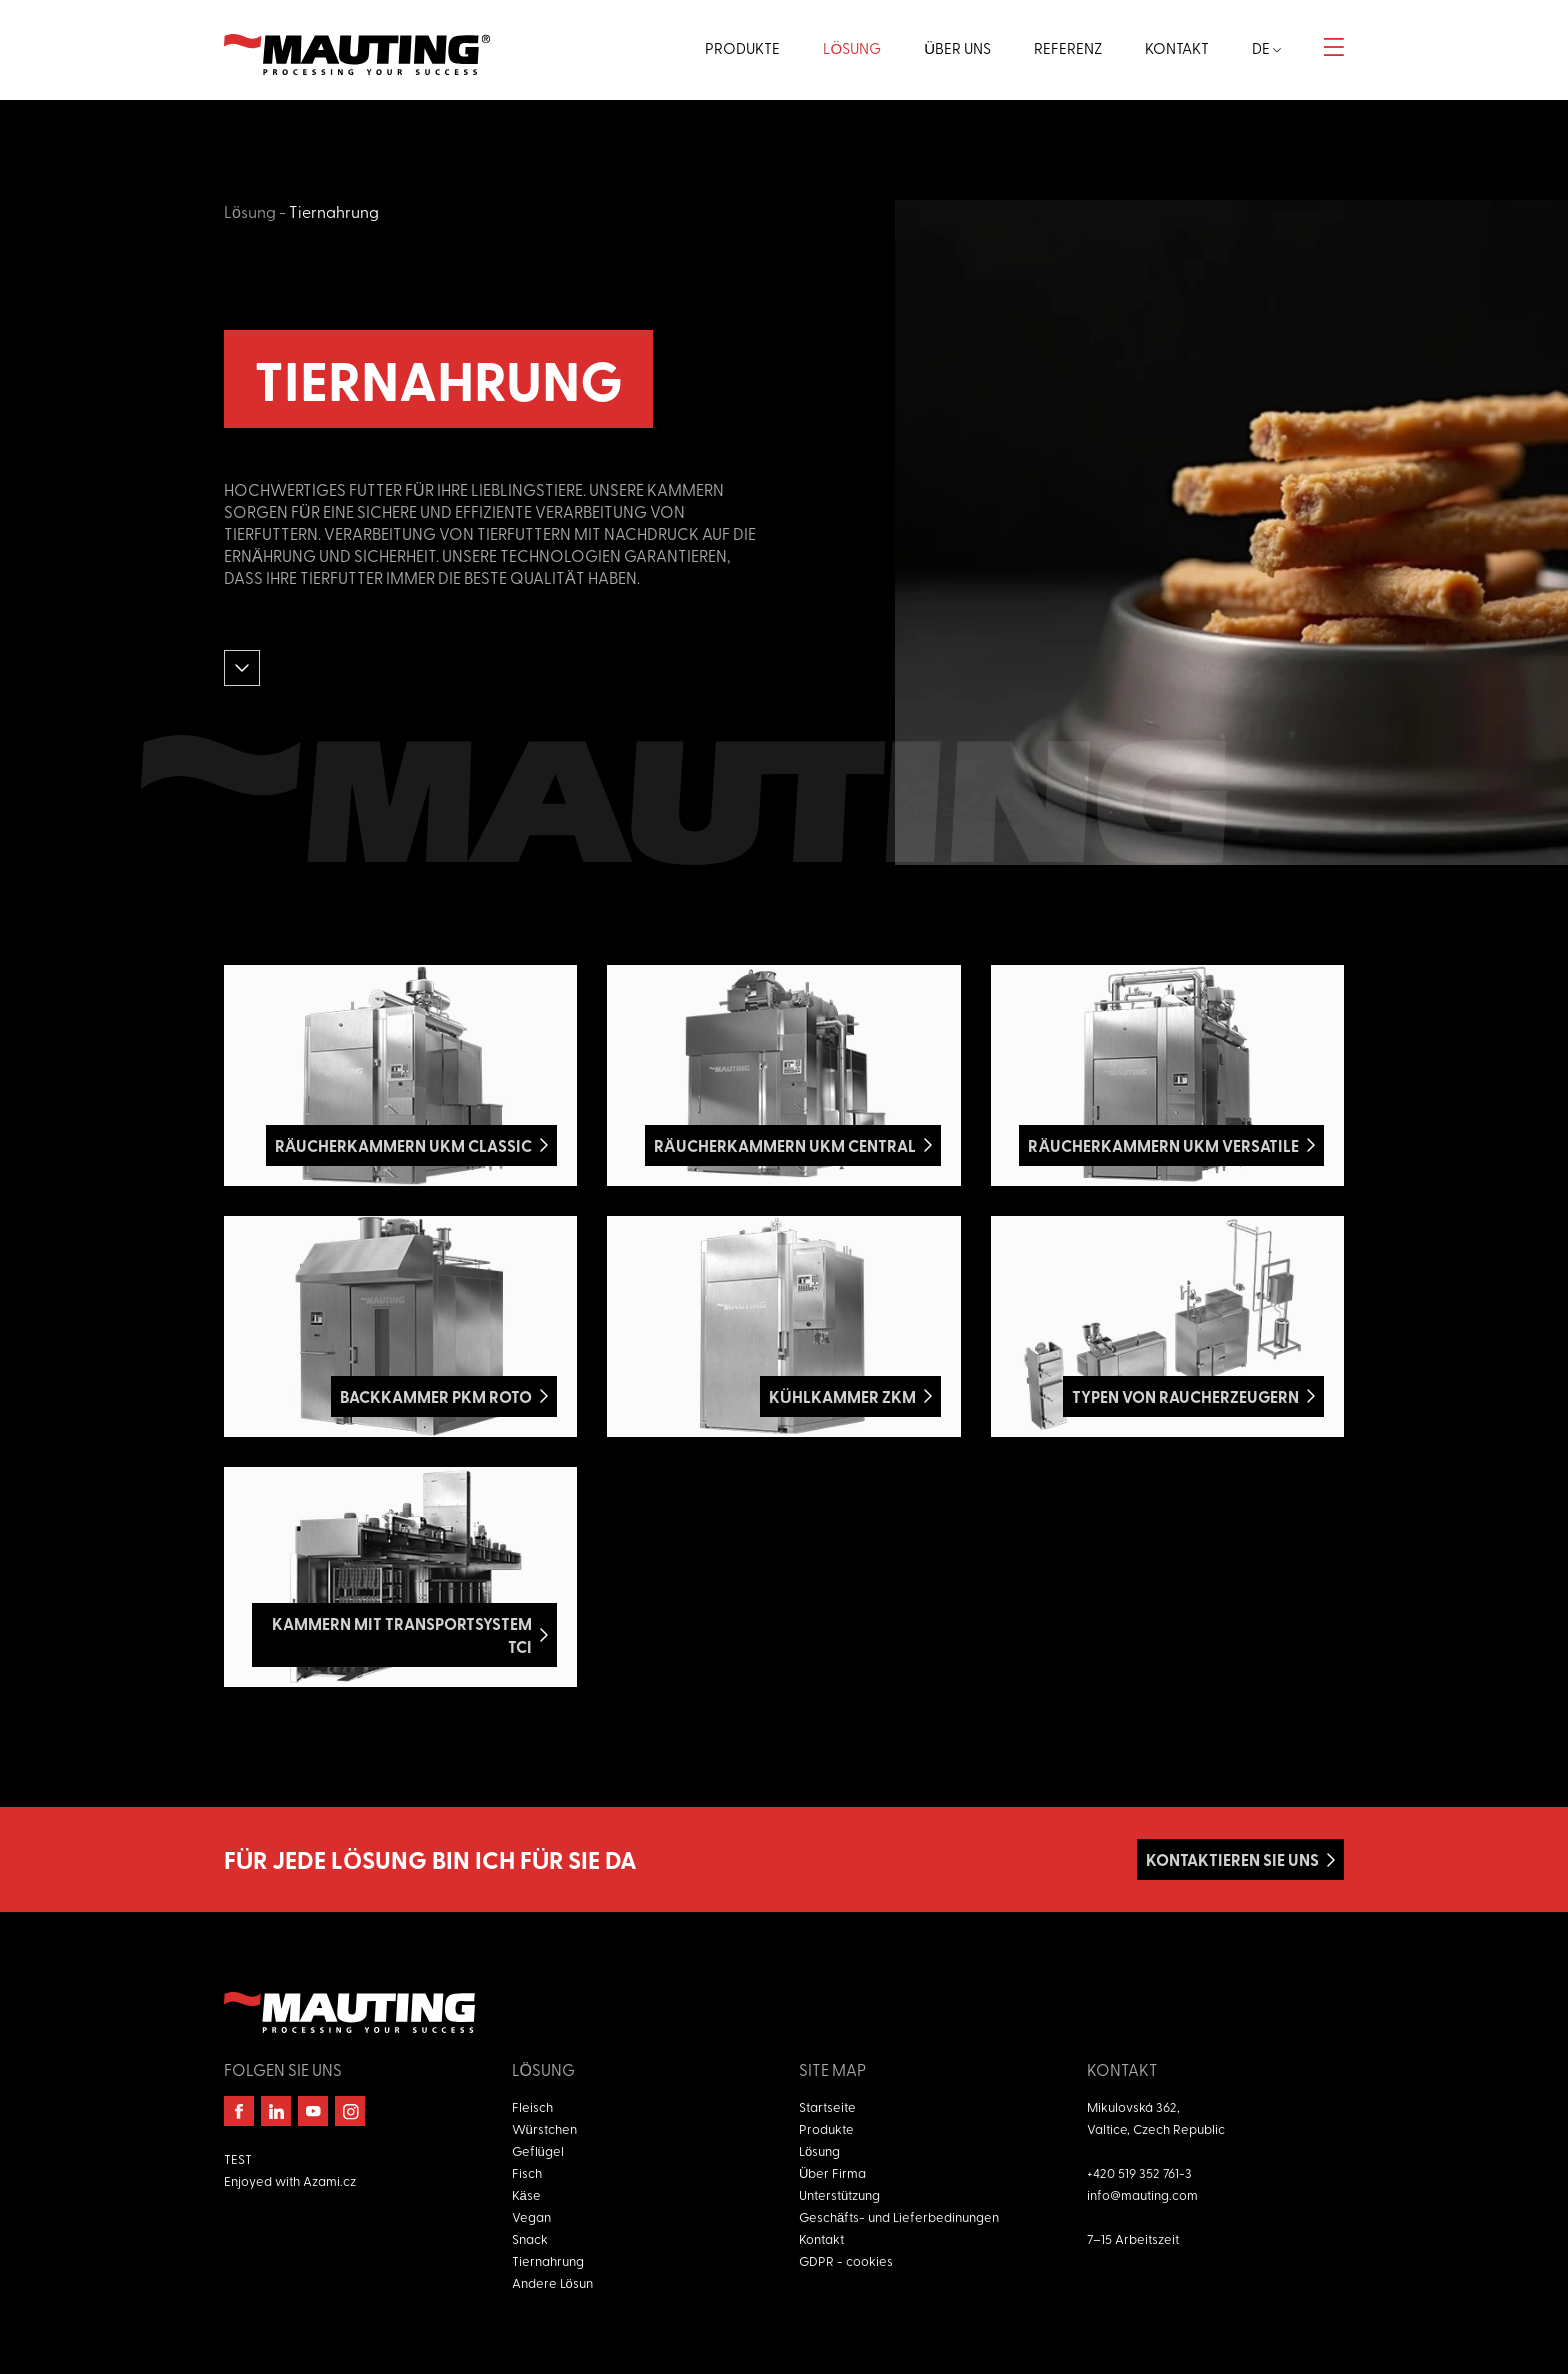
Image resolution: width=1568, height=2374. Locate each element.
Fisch (527, 2172)
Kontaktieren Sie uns (1232, 1859)
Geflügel (538, 2150)
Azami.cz (329, 2180)
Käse (526, 2194)
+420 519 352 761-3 (1139, 2172)
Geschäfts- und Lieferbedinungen (899, 2216)
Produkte (826, 2128)
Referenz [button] (1068, 48)
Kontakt (821, 2238)
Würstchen (544, 2128)
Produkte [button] (742, 48)
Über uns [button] (957, 48)
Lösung (250, 211)
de (1266, 48)
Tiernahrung (334, 211)
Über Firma (832, 2172)
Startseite (827, 2106)
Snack (530, 2238)
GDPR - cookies (846, 2260)
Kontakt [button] (1177, 48)
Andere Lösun (552, 2282)
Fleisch (532, 2106)
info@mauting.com (1142, 2194)
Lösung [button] (852, 48)
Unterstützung (839, 2194)
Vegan (531, 2216)
